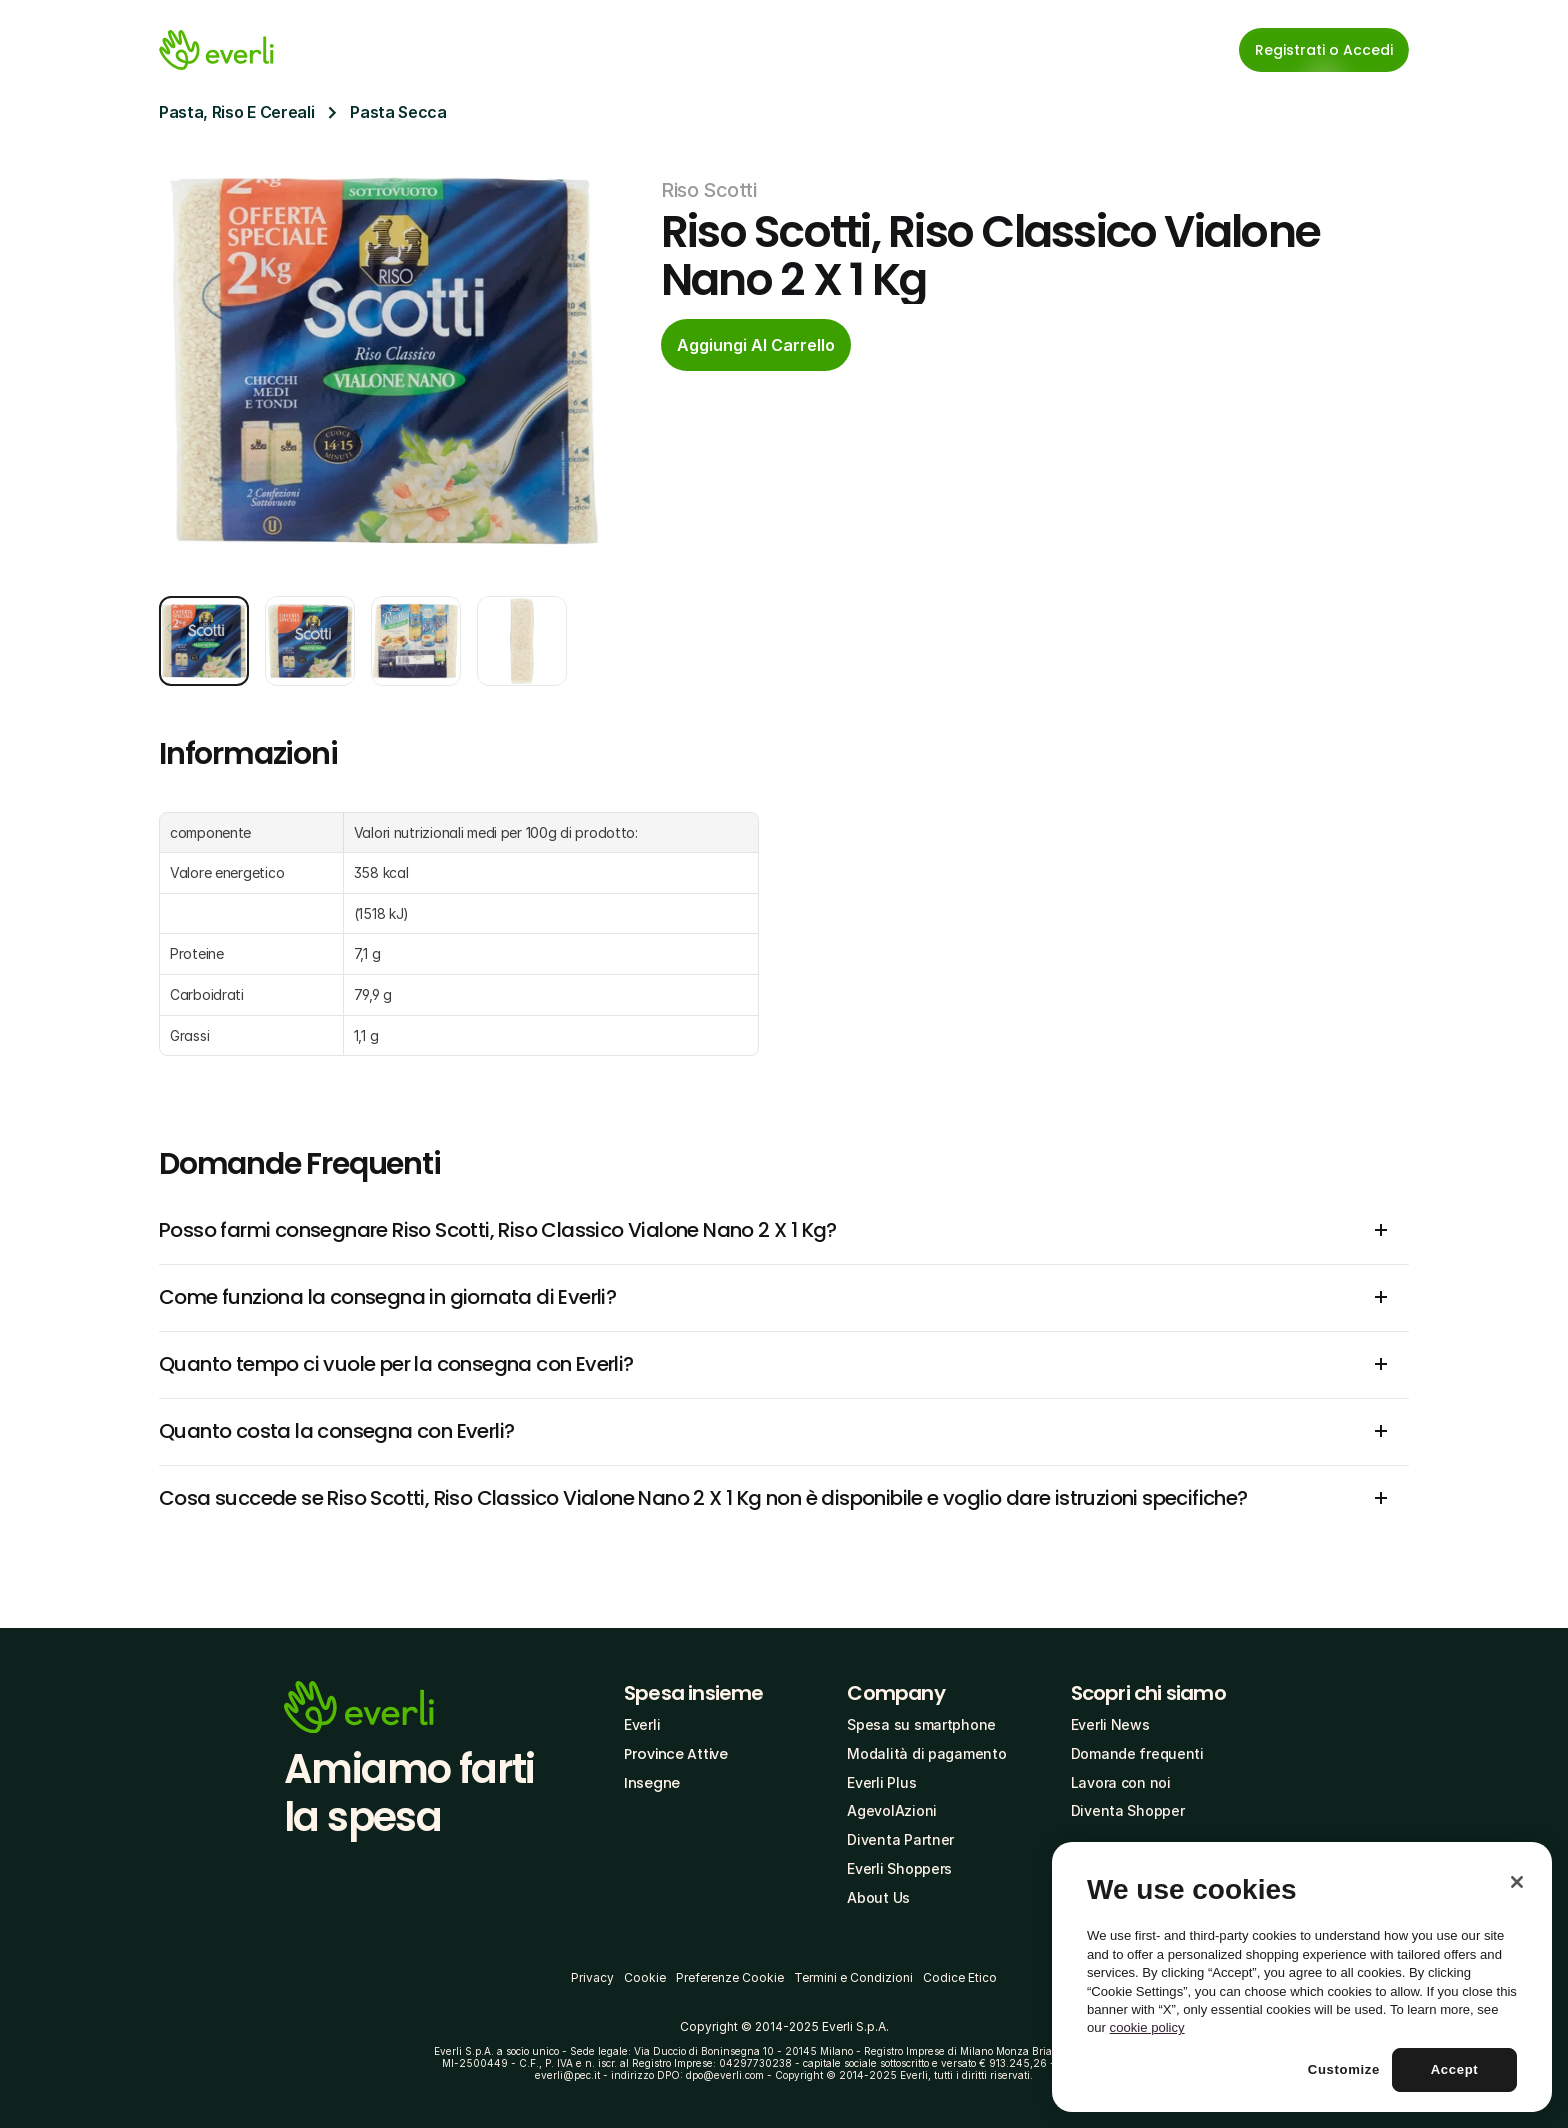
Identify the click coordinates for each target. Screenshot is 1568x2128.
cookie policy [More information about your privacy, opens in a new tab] (1147, 2027)
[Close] (1517, 1882)
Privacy (592, 1977)
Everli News (1110, 1724)
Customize (1344, 2069)
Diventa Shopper (1128, 1810)
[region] (1302, 1977)
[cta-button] (756, 345)
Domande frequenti (1137, 1753)
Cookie (645, 1977)
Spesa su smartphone (921, 1724)
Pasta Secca (398, 112)
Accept (1455, 2069)
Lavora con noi (1121, 1782)
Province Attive (676, 1754)
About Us (878, 1897)
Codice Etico (960, 1977)
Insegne (652, 1783)
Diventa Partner (900, 1839)
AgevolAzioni (892, 1810)
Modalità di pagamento (926, 1753)
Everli (642, 1724)
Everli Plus (881, 1782)
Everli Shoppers (899, 1868)
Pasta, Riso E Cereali (236, 112)
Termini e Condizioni (853, 1977)
